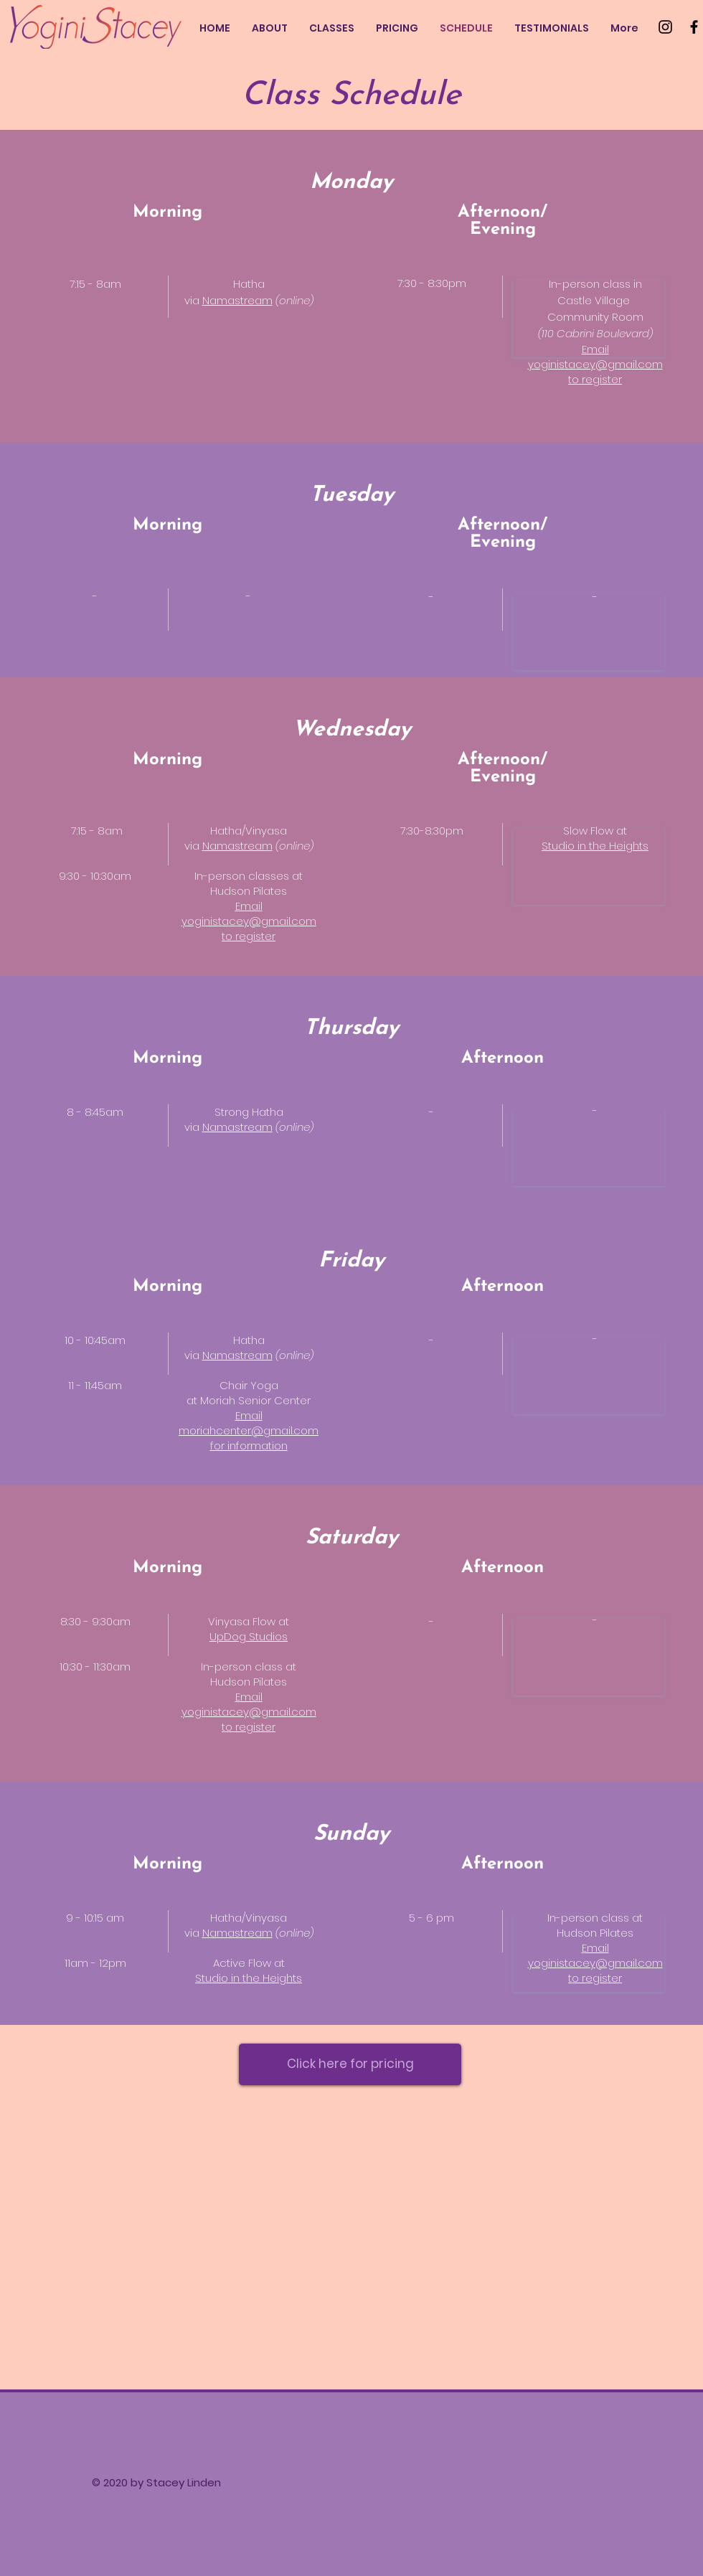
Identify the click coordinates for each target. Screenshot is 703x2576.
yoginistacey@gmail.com (595, 364)
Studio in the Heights (248, 1977)
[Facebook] (694, 27)
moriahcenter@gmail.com (249, 1430)
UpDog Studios (248, 1636)
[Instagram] (665, 27)
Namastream (237, 300)
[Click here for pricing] (350, 2064)
